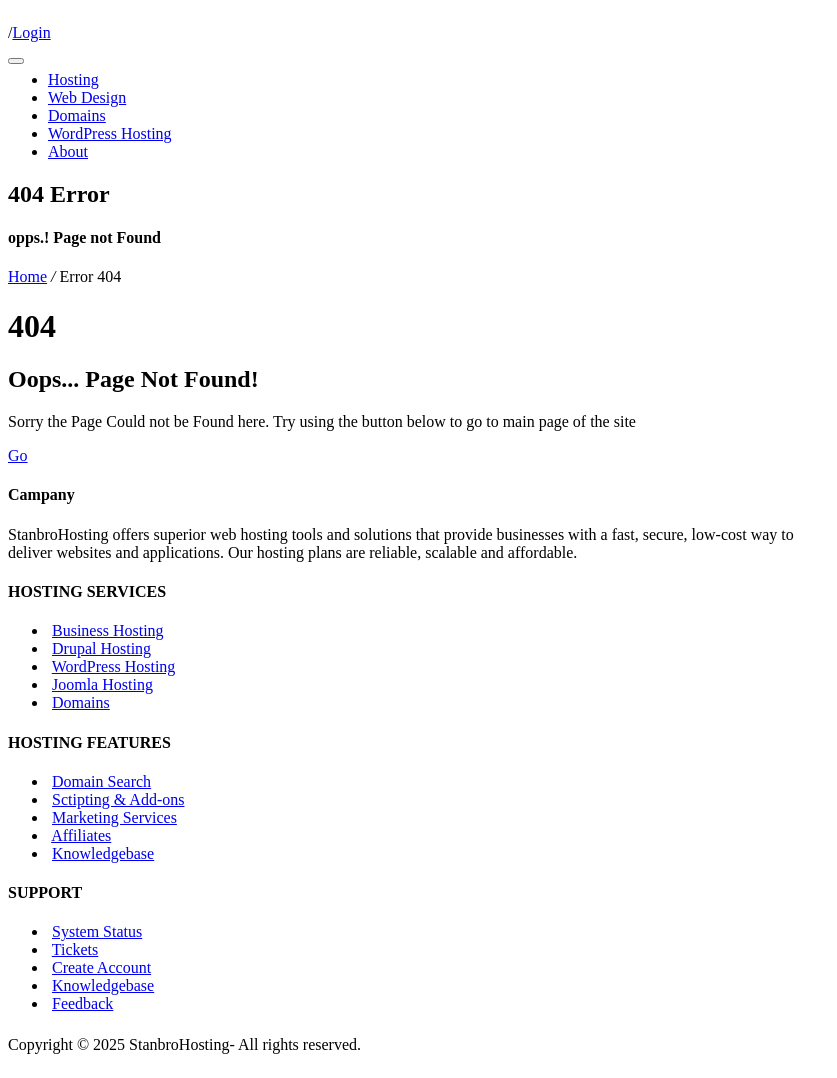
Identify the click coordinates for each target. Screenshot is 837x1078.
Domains (77, 115)
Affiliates (81, 835)
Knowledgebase (103, 853)
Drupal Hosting (101, 648)
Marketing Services (114, 817)
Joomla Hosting (102, 684)
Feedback (82, 1003)
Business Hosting (108, 630)
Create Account (101, 967)
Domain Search (101, 781)
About (68, 151)
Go (18, 455)
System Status (97, 931)
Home (27, 276)
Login (31, 32)
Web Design (87, 97)
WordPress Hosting (110, 133)
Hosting (73, 79)
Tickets (75, 949)
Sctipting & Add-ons (118, 799)
